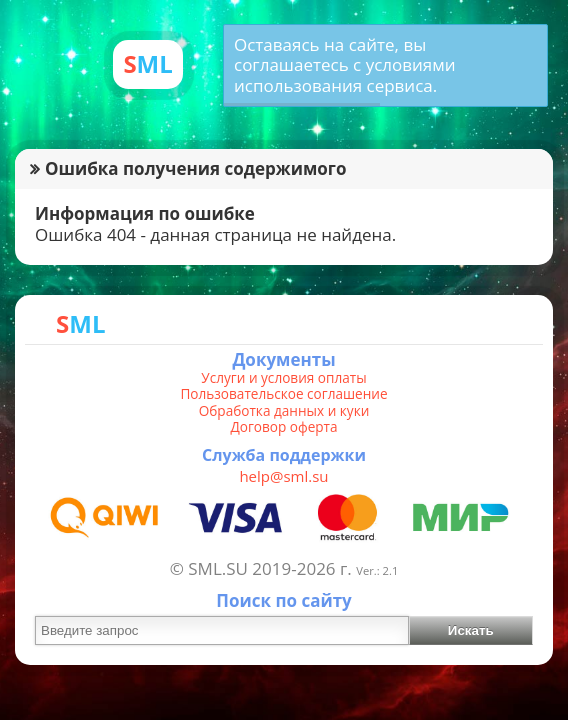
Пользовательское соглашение (283, 394)
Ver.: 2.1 (377, 570)
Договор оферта (283, 427)
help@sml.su (283, 476)
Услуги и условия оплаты (283, 378)
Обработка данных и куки (284, 411)
